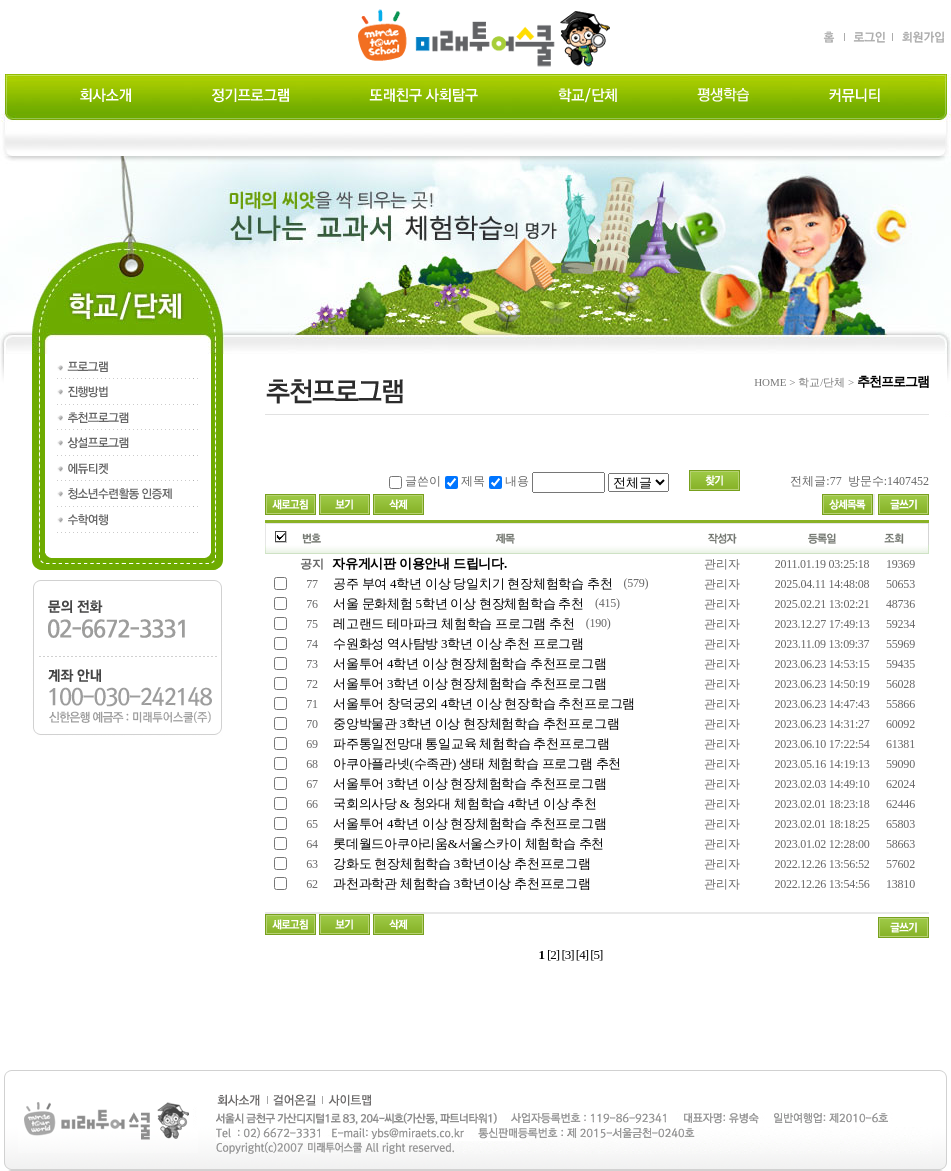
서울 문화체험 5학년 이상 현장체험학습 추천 (457, 603)
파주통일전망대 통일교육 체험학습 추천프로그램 (470, 743)
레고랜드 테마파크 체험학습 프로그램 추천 (452, 623)
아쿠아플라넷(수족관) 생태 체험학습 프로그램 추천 (475, 763)
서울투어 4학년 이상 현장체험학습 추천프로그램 (468, 663)
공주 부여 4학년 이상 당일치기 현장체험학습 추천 (471, 583)
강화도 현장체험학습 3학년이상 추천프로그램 (460, 863)
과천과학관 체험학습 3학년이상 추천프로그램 (460, 883)
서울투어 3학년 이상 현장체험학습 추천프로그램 (468, 683)
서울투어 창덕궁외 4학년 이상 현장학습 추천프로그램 (482, 703)
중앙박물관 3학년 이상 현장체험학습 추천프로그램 (474, 723)
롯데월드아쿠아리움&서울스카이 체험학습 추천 (467, 843)
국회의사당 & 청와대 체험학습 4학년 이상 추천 (463, 803)
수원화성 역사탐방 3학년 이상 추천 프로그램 (457, 643)
